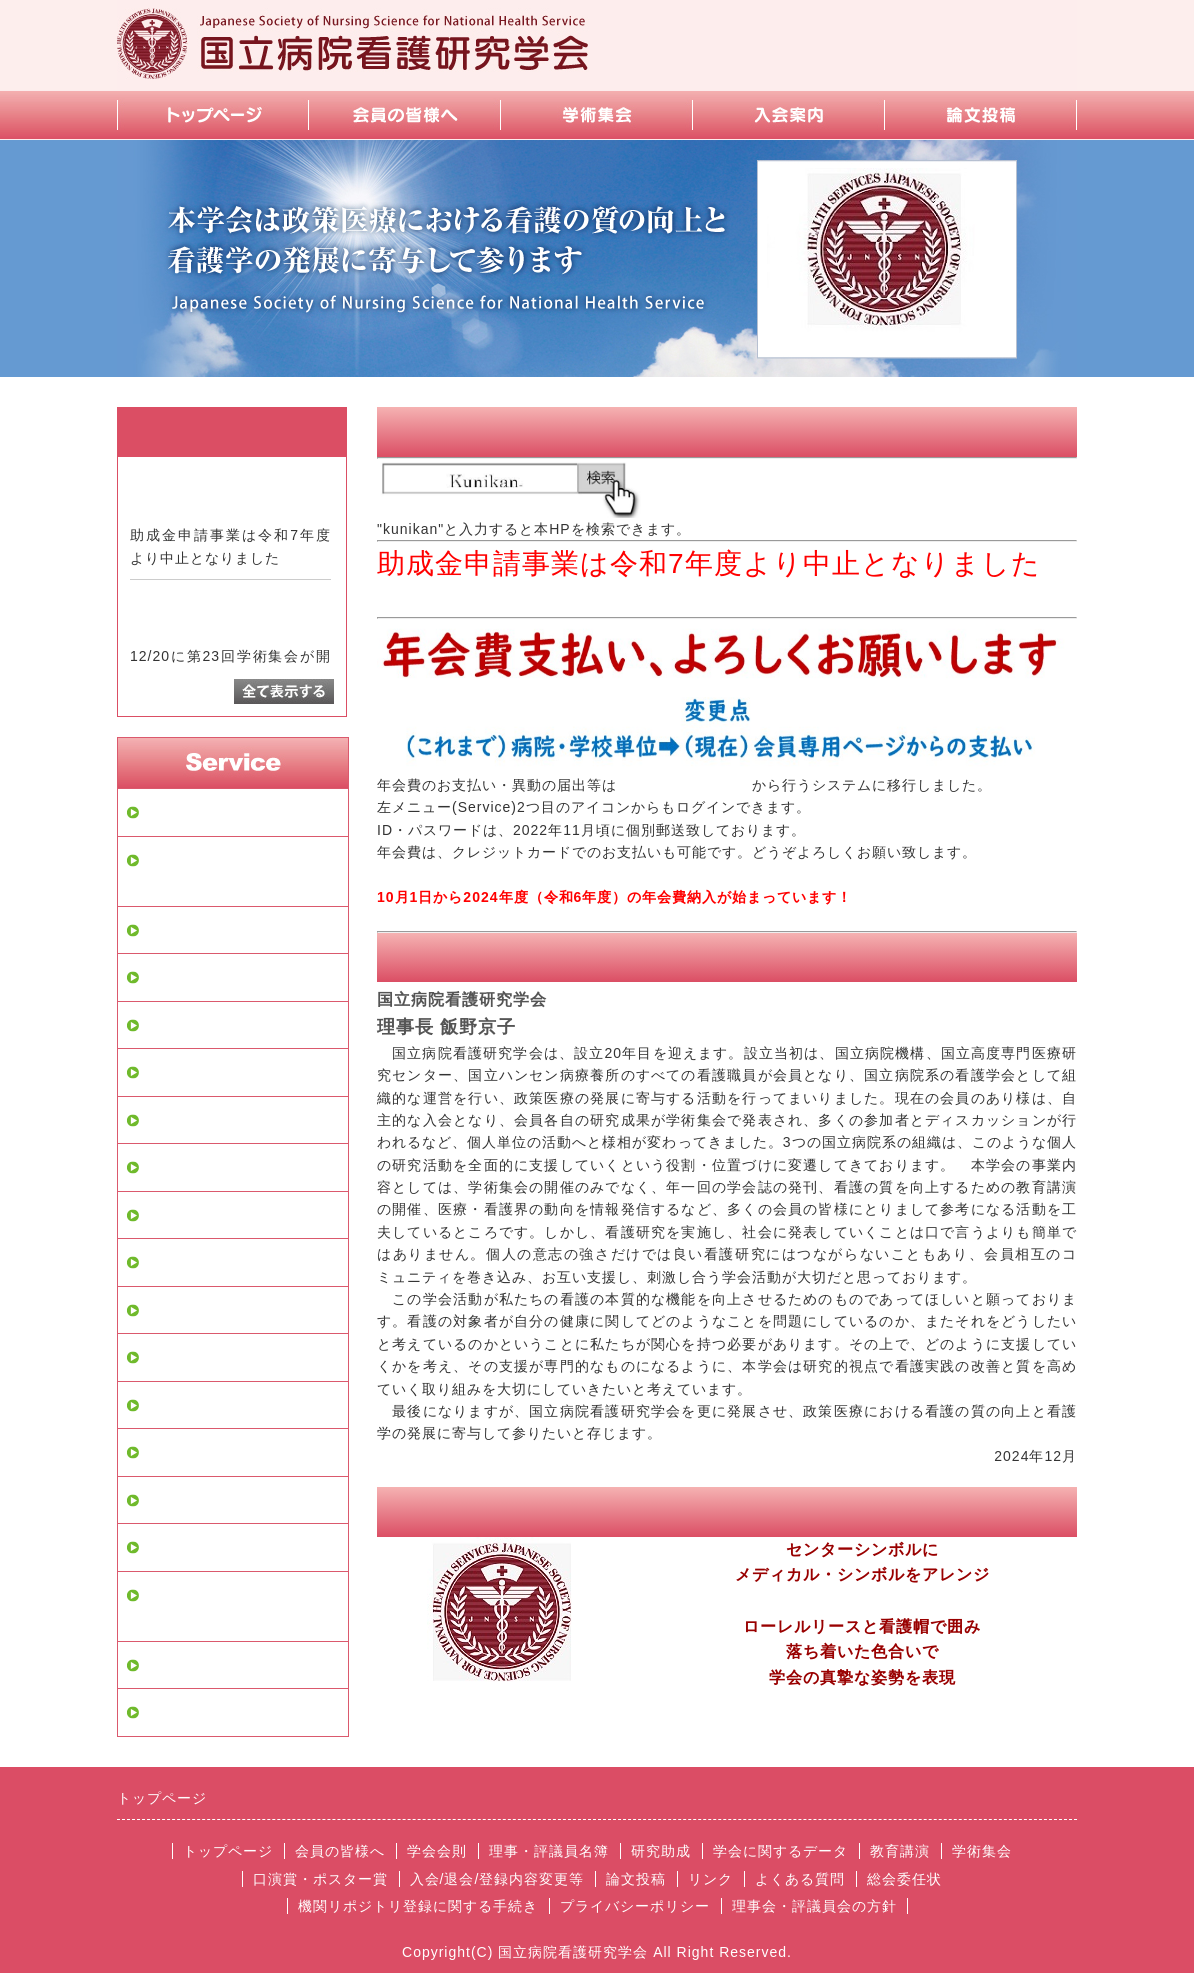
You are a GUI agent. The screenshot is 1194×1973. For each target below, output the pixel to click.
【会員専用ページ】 (684, 785)
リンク (167, 1500)
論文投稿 (175, 1357)
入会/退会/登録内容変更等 (236, 1310)
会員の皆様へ (191, 930)
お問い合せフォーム (215, 1405)
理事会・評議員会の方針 (231, 1712)
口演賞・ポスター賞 (215, 1262)
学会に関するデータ (215, 1120)
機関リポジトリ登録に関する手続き (239, 1606)
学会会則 (175, 977)
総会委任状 (904, 1879)
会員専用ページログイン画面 (239, 871)
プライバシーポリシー (223, 1665)
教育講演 (175, 1167)
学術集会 (175, 1215)
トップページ (191, 812)
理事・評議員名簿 (207, 1025)
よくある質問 (191, 1452)
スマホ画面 (183, 1547)
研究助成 (175, 1072)
